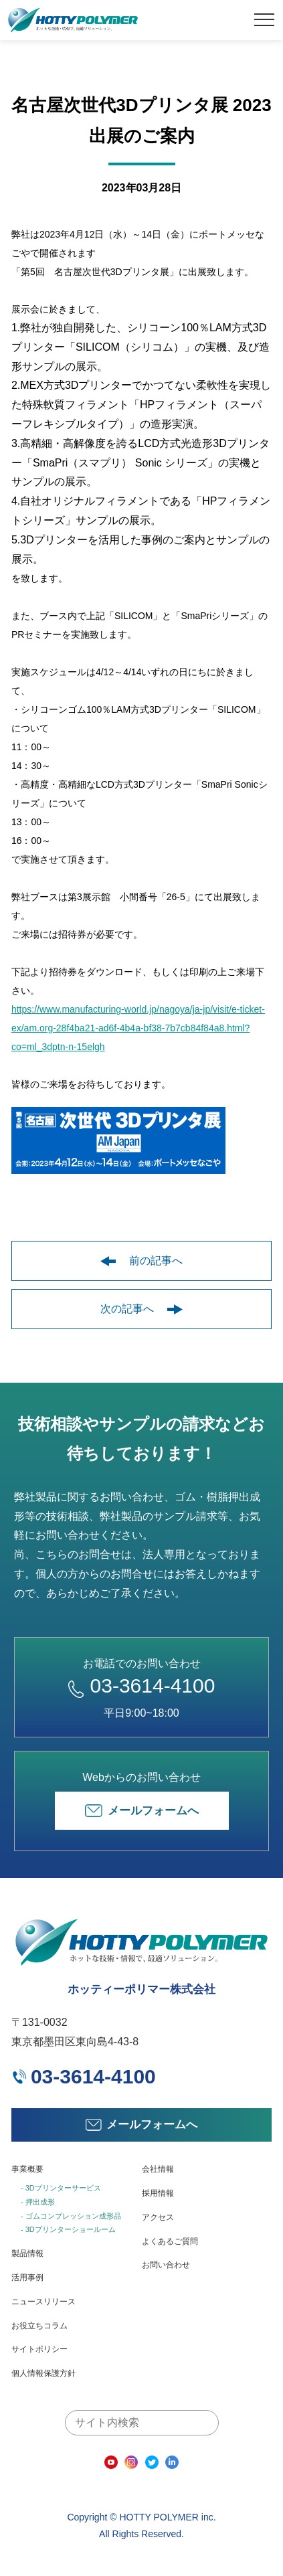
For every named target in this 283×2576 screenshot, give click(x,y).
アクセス (158, 2217)
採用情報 (158, 2193)
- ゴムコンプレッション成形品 (71, 2216)
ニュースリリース (43, 2301)
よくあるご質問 (170, 2241)
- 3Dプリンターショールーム (68, 2229)
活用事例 (27, 2277)
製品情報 (27, 2253)
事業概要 (27, 2169)
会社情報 (158, 2169)
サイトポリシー (39, 2349)
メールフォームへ (142, 1811)
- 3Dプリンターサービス (61, 2188)
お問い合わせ (166, 2264)
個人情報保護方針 (43, 2373)
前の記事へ (141, 1260)
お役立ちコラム (39, 2325)
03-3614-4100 (141, 1686)
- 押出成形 (38, 2202)
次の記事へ (141, 1308)
